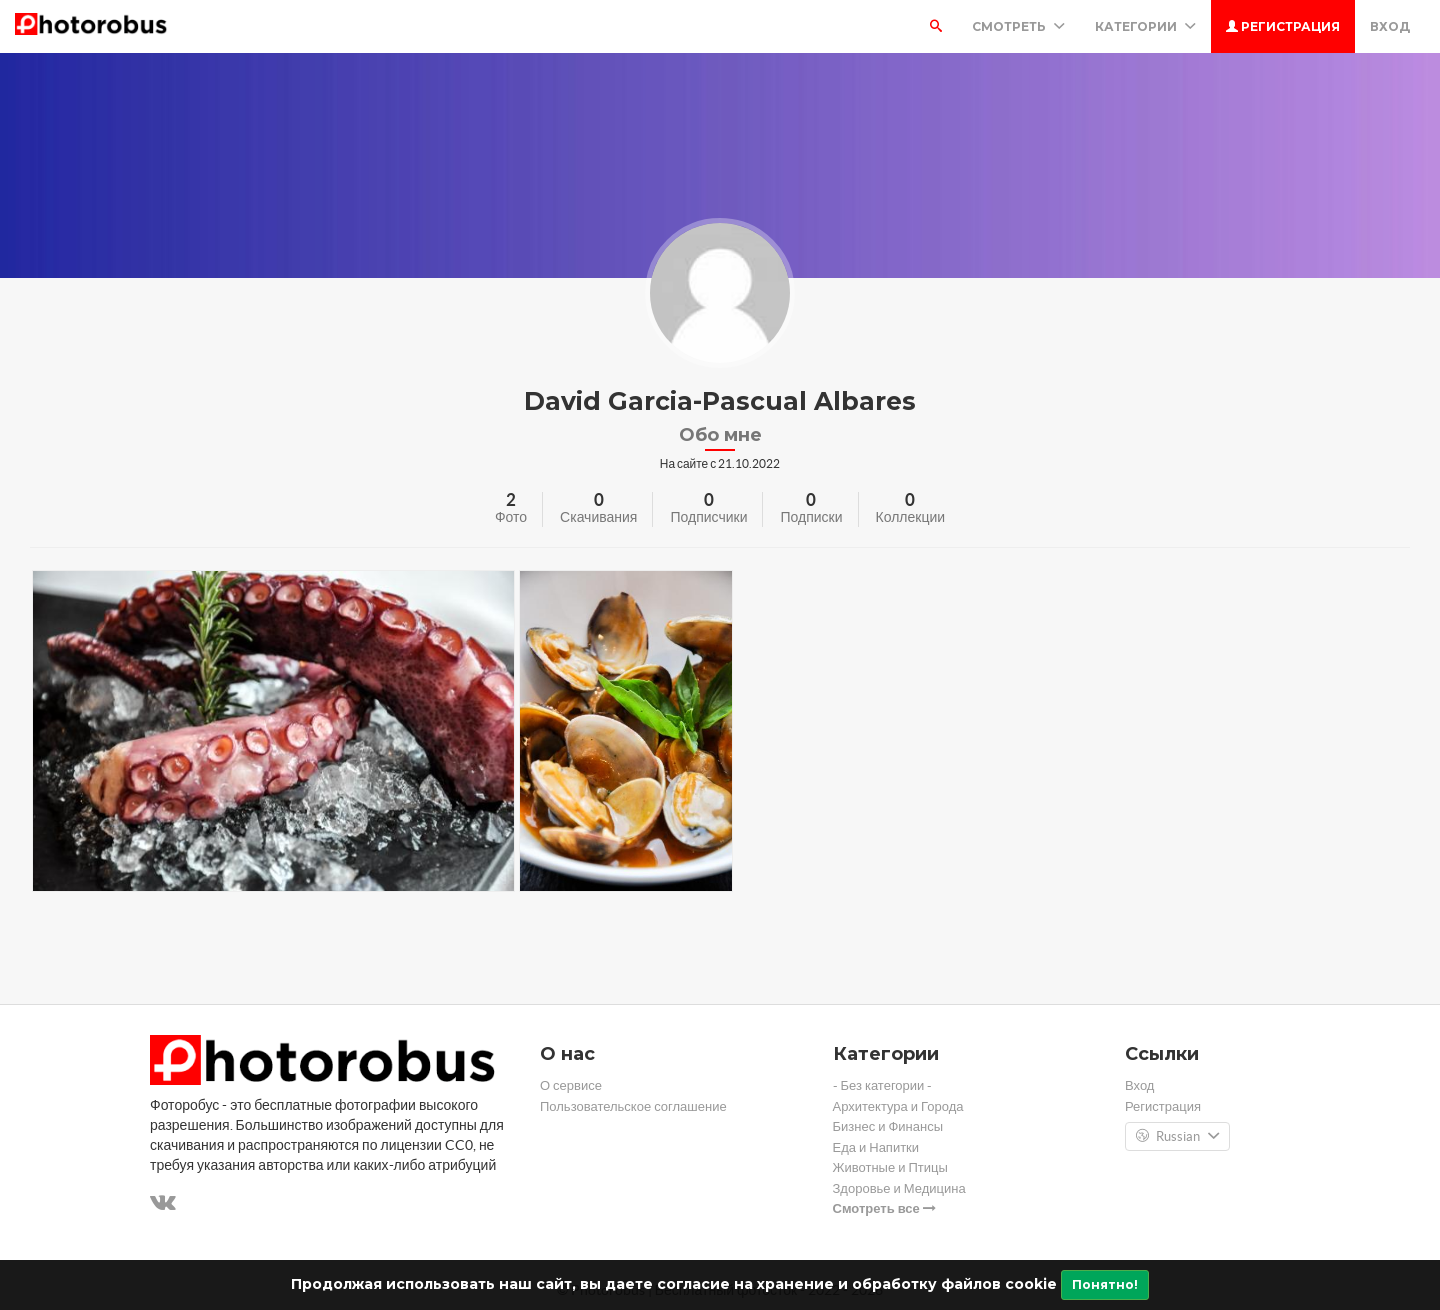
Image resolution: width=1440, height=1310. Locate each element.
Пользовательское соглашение (633, 1106)
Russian (1177, 1137)
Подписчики (708, 517)
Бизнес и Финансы (888, 1126)
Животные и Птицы (890, 1167)
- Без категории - (883, 1085)
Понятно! (1105, 1284)
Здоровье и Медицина (899, 1188)
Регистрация (1283, 26)
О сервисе (571, 1085)
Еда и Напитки (876, 1147)
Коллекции (911, 517)
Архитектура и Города (898, 1106)
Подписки (811, 517)
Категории (1145, 26)
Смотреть (1018, 26)
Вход (1390, 26)
